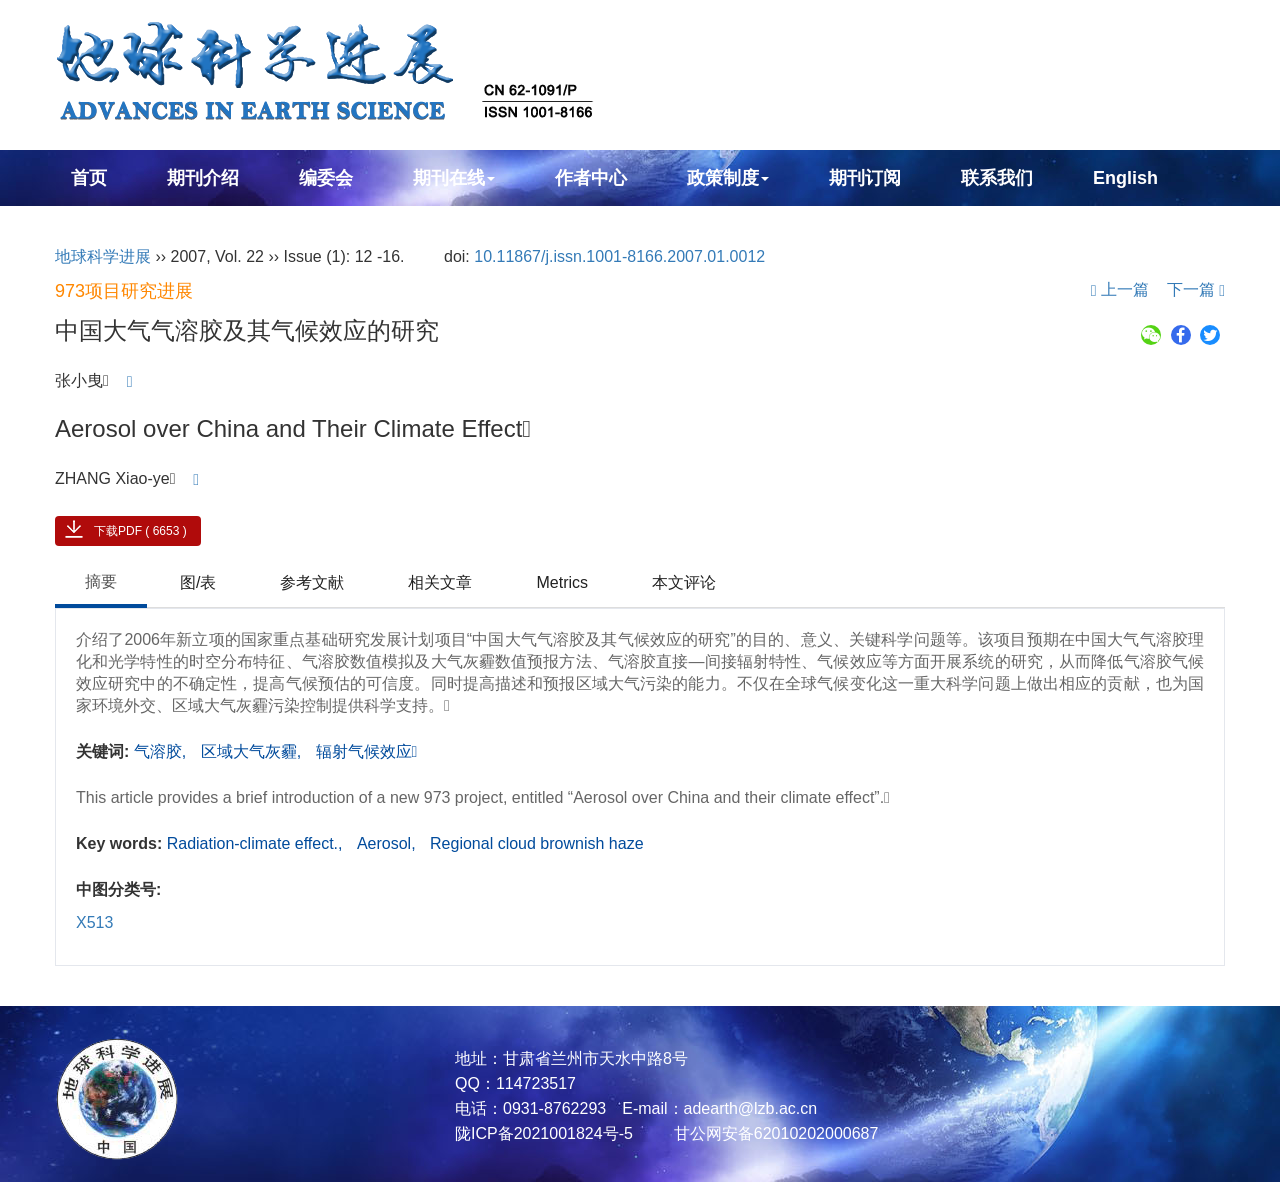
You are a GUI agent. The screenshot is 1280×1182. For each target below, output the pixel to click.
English (1125, 178)
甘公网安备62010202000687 (773, 1133)
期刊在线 (454, 178)
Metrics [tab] (562, 582)
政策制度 (728, 178)
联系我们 (997, 178)
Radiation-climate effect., (257, 843)
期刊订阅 (865, 178)
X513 (94, 922)
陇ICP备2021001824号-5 (544, 1133)
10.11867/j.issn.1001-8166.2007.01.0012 (619, 256)
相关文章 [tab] (440, 582)
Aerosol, (388, 843)
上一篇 (1120, 289)
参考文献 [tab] (312, 582)
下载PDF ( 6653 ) (140, 531)
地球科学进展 (103, 256)
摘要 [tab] (101, 581)
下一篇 (1196, 289)
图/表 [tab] (198, 582)
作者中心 (591, 178)
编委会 (326, 178)
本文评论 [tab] (684, 582)
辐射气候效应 (367, 751)
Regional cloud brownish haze (536, 843)
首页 (89, 178)
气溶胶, (162, 751)
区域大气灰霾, (253, 751)
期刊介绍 (203, 178)
